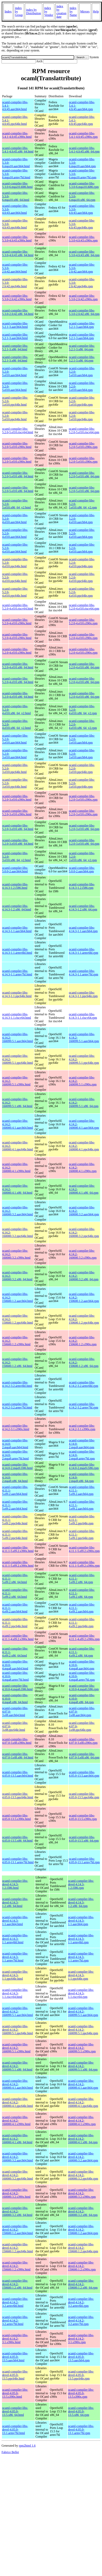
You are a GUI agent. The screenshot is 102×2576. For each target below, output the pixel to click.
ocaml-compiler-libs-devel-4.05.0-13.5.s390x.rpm (81, 2393)
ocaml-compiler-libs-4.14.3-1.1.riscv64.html (16, 1016)
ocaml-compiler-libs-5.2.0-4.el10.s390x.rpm (83, 621)
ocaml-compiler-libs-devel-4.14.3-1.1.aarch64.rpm (81, 1921)
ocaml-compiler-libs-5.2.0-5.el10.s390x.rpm (83, 445)
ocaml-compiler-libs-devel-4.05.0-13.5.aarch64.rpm (81, 2357)
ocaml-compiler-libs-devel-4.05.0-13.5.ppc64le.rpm (81, 2375)
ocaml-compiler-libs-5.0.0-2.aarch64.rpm (82, 869)
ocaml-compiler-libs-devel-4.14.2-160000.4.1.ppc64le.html (17, 2102)
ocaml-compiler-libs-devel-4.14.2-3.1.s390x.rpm (81, 2339)
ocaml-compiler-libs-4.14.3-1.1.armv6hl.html (17, 951)
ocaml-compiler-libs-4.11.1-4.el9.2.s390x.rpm (84, 1637)
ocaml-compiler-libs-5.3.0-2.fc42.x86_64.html (17, 312)
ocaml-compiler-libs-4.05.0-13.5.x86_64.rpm (84, 1838)
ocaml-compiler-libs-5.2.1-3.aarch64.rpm (82, 325)
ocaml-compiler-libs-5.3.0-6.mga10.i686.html (17, 185)
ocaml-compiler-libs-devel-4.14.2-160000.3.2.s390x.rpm (82, 2193)
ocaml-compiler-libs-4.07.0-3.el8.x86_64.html (17, 1755)
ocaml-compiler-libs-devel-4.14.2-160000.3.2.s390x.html (16, 2193)
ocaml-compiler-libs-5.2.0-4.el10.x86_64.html (17, 665)
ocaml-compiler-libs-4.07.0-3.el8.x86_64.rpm (84, 1755)
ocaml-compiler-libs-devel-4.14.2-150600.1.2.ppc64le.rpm (83, 2248)
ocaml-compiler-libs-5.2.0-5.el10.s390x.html (16, 445)
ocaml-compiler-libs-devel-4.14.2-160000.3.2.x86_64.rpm (83, 2211)
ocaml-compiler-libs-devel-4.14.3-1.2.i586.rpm (81, 1884)
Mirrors (85, 11)
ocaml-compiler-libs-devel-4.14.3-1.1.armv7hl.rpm (81, 1957)
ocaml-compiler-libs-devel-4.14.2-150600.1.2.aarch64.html (17, 2229)
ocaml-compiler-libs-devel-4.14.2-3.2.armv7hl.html (15, 2320)
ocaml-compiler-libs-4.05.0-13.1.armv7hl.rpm (84, 1860)
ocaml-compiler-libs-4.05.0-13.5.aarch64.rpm (84, 1774)
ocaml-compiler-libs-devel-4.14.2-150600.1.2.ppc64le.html (17, 2248)
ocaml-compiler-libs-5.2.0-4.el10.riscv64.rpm (84, 606)
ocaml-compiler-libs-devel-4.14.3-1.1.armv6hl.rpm (81, 1939)
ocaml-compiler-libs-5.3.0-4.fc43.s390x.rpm (83, 238)
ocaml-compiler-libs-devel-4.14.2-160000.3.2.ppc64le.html (17, 2175)
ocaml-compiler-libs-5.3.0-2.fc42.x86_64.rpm (84, 312)
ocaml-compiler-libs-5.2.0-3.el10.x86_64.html (17, 827)
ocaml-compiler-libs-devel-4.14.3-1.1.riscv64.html (15, 1993)
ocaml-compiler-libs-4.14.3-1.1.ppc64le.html (17, 994)
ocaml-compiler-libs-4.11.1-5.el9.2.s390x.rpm (84, 1549)
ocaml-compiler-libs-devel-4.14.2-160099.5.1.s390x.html (16, 2048)
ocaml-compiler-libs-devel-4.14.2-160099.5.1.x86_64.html (17, 2066)
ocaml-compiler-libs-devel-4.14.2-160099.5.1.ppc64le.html (17, 2030)
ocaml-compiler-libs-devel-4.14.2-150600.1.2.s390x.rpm (82, 2266)
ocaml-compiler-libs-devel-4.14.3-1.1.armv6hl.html (15, 1939)
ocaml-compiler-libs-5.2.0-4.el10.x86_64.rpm (84, 665)
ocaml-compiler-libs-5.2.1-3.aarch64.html (15, 325)
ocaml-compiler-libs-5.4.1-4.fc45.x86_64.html (17, 149)
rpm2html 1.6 (27, 2445)
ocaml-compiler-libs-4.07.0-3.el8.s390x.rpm (83, 1741)
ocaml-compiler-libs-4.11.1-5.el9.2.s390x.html (18, 1549)
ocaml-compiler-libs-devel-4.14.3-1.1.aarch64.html (15, 1921)
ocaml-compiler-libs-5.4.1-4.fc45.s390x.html (17, 135)
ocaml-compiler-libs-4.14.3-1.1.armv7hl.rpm (83, 972)
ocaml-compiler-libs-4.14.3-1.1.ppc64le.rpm (83, 994)
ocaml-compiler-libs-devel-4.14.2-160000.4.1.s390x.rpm (82, 2120)
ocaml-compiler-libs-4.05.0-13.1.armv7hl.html (18, 1860)
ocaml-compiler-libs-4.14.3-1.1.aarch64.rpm (83, 929)
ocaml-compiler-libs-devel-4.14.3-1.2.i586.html (15, 1884)
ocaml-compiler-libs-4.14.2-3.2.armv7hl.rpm (83, 1405)
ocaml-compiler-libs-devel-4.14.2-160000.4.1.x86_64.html (17, 2139)
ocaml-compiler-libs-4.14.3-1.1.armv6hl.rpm (83, 951)
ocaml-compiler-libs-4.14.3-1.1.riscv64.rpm (83, 1016)
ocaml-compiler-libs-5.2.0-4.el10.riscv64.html (17, 606)
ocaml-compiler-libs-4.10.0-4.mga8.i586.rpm (84, 1687)
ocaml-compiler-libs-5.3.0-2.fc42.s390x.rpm (83, 297)
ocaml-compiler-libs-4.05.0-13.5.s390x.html (16, 1817)
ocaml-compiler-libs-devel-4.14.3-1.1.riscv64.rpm (81, 1993)
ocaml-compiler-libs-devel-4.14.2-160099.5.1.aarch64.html (17, 2011)
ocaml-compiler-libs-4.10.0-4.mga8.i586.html (17, 1687)
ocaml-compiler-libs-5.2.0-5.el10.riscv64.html (17, 430)
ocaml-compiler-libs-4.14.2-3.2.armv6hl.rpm (83, 1384)
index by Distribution (33, 11)
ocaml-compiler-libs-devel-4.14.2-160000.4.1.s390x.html (16, 2120)
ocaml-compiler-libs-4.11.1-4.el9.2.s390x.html (18, 1637)
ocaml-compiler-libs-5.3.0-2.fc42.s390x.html (17, 297)
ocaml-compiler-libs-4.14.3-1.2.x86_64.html (16, 907)
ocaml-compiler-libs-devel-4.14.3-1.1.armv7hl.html (15, 1957)
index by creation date (61, 11)
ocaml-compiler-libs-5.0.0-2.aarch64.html (15, 869)
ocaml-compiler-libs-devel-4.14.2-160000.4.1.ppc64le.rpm (83, 2102)
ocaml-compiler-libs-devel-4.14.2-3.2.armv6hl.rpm (81, 2302)
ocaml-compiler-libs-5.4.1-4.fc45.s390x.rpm (83, 135)
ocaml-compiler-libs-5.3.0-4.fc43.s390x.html (17, 238)
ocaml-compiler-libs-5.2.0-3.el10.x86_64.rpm (84, 827)
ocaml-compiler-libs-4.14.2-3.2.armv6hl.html (17, 1384)
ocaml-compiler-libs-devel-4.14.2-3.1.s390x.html (15, 2339)
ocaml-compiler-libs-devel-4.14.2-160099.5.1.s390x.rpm (82, 2048)
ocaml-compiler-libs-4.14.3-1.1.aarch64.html (17, 929)
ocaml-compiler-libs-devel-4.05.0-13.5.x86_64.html (15, 2411)
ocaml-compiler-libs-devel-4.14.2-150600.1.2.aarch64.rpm (83, 2229)
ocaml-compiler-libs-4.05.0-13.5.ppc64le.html (17, 1795)
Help (96, 11)
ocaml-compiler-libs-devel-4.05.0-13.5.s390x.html (15, 2393)
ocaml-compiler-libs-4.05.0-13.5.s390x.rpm (83, 1817)
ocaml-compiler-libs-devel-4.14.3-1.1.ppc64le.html (15, 1975)
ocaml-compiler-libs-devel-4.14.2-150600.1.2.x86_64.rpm (83, 2284)
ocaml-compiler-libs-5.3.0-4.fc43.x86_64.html (17, 253)
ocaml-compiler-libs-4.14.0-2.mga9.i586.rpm (84, 1466)
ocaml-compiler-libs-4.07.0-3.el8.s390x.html (16, 1741)
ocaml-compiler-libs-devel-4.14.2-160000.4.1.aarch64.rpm (83, 2084)
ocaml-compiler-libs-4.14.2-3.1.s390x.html (15, 1427)
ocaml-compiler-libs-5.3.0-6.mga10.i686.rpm (84, 185)
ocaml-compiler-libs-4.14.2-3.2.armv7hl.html (17, 1405)
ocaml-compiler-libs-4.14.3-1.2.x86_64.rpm (83, 907)
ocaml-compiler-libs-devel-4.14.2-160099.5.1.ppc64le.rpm (83, 2030)
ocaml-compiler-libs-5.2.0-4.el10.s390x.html (16, 621)
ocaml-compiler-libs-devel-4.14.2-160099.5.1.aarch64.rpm (83, 2011)
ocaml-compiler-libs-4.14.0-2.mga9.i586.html (17, 1466)
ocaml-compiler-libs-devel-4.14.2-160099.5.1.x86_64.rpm (83, 2066)
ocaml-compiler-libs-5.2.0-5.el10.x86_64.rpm (84, 474)
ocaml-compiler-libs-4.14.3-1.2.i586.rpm (82, 886)
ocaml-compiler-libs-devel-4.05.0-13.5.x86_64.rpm (81, 2411)
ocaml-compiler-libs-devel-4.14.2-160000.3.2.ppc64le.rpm (83, 2175)
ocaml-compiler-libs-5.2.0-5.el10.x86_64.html (17, 474)
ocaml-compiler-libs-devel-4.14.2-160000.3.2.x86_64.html (17, 2211)
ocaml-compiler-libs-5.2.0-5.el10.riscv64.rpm (84, 430)
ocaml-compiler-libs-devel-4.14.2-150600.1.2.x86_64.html (17, 2284)
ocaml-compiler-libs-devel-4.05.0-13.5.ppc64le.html (15, 2375)
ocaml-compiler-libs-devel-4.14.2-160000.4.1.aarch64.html (17, 2084)
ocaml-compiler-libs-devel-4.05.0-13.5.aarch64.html (15, 2357)
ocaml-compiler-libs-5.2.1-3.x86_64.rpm (82, 347)
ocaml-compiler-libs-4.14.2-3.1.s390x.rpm (82, 1427)
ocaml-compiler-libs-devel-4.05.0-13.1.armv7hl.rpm (81, 2429)
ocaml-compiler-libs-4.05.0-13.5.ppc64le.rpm (84, 1795)
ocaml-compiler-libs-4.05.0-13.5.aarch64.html (17, 1774)
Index (8, 11)
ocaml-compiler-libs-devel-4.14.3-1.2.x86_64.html (15, 1902)
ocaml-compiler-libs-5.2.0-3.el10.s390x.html (16, 797)
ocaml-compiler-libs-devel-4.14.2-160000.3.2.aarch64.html (17, 2157)
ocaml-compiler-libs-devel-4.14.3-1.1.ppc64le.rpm (81, 1975)
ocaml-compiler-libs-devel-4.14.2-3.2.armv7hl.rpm (81, 2320)
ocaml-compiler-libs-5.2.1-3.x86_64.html (15, 347)
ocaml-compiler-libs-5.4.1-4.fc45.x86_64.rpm (84, 149)
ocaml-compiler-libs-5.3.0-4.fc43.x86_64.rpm (84, 253)
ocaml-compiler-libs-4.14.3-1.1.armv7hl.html (17, 972)
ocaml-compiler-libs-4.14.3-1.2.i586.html (15, 886)
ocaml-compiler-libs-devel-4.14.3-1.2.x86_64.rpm (81, 1902)
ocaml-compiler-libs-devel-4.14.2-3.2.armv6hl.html (15, 2302)
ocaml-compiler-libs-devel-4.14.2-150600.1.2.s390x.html (16, 2266)
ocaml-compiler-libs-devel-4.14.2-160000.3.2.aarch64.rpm (83, 2157)
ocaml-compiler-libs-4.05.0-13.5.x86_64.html (17, 1838)
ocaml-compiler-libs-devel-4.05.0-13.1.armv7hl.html (15, 2429)
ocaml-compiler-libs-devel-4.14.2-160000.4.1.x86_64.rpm (83, 2139)
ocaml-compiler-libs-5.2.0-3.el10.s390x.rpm (83, 797)
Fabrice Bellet (10, 2452)
